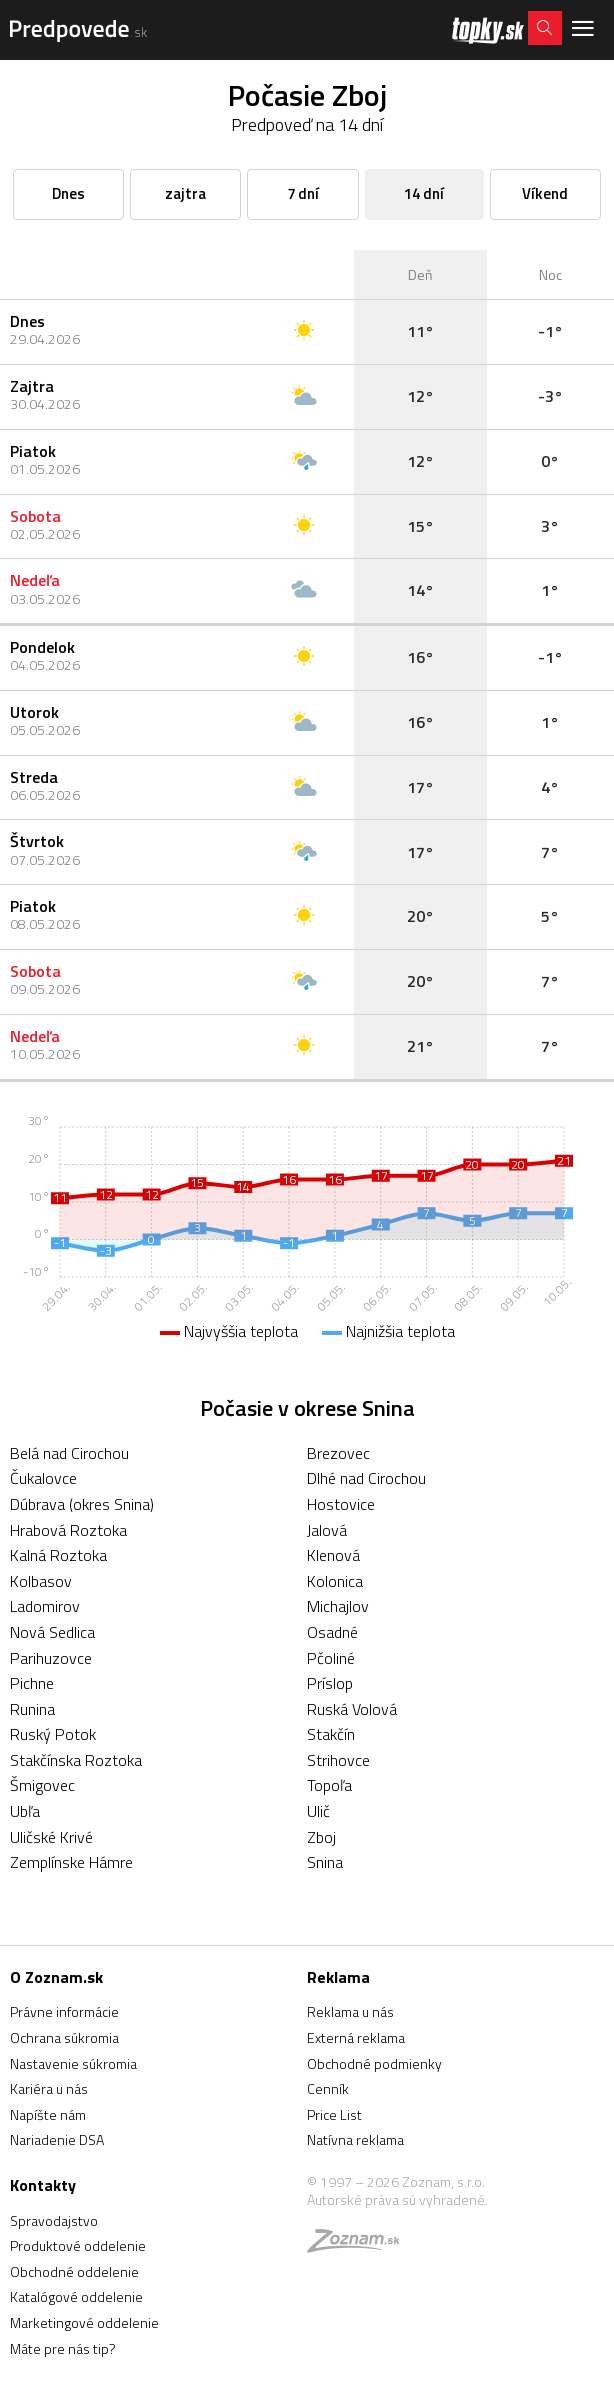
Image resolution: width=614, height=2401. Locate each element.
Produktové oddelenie (78, 2245)
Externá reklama (356, 2037)
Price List (334, 2114)
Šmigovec (42, 1785)
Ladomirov (45, 1606)
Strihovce (338, 1760)
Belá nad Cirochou (69, 1453)
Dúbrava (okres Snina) (82, 1504)
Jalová (327, 1530)
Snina (325, 1862)
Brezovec (338, 1453)
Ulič (318, 1811)
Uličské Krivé (51, 1837)
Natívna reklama (355, 2139)
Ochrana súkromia (64, 2037)
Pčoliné (331, 1658)
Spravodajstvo (54, 2220)
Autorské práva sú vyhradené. (397, 2199)
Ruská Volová (352, 1709)
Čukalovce (43, 1478)
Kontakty (43, 2185)
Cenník (328, 2088)
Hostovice (341, 1504)
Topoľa (329, 1785)
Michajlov (338, 1606)
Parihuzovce (51, 1658)
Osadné (332, 1632)
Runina (32, 1709)
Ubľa (25, 1811)
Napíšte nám (48, 2114)
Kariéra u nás (49, 2088)
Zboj (321, 1837)
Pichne (32, 1683)
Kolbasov (41, 1581)
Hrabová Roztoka (68, 1530)
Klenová (333, 1555)
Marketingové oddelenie (84, 2322)
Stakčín (331, 1734)
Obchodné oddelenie (74, 2271)
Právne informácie (64, 2011)
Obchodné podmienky (374, 2063)
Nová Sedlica (52, 1632)
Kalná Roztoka (58, 1555)
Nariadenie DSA (57, 2139)
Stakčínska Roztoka (76, 1760)
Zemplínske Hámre (71, 1862)
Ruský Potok (53, 1734)
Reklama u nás (350, 2011)
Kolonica (335, 1581)
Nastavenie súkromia (73, 2063)
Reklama (338, 1977)
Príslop (330, 1683)
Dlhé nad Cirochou (366, 1478)
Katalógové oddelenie (76, 2296)
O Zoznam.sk (56, 1977)
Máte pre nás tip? (63, 2348)
